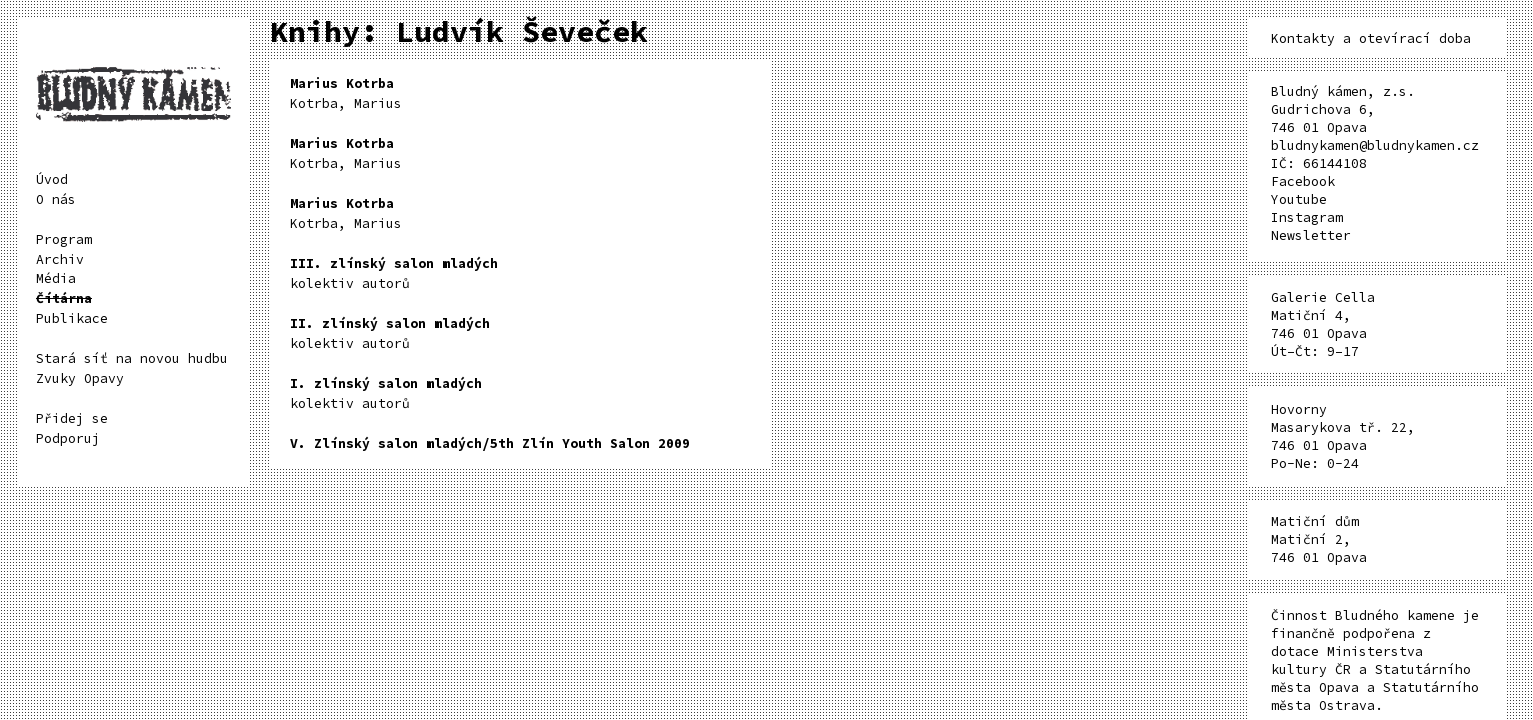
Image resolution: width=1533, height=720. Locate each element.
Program (64, 239)
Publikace (72, 318)
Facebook (1303, 181)
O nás (56, 199)
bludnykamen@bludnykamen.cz (1375, 145)
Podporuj (68, 438)
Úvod (52, 179)
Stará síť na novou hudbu (132, 358)
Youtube (1299, 199)
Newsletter (1311, 235)
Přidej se (72, 418)
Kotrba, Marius (346, 93)
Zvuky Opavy (80, 378)
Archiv (60, 259)
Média (56, 278)
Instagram (1307, 217)
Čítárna (64, 298)
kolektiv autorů (394, 273)
